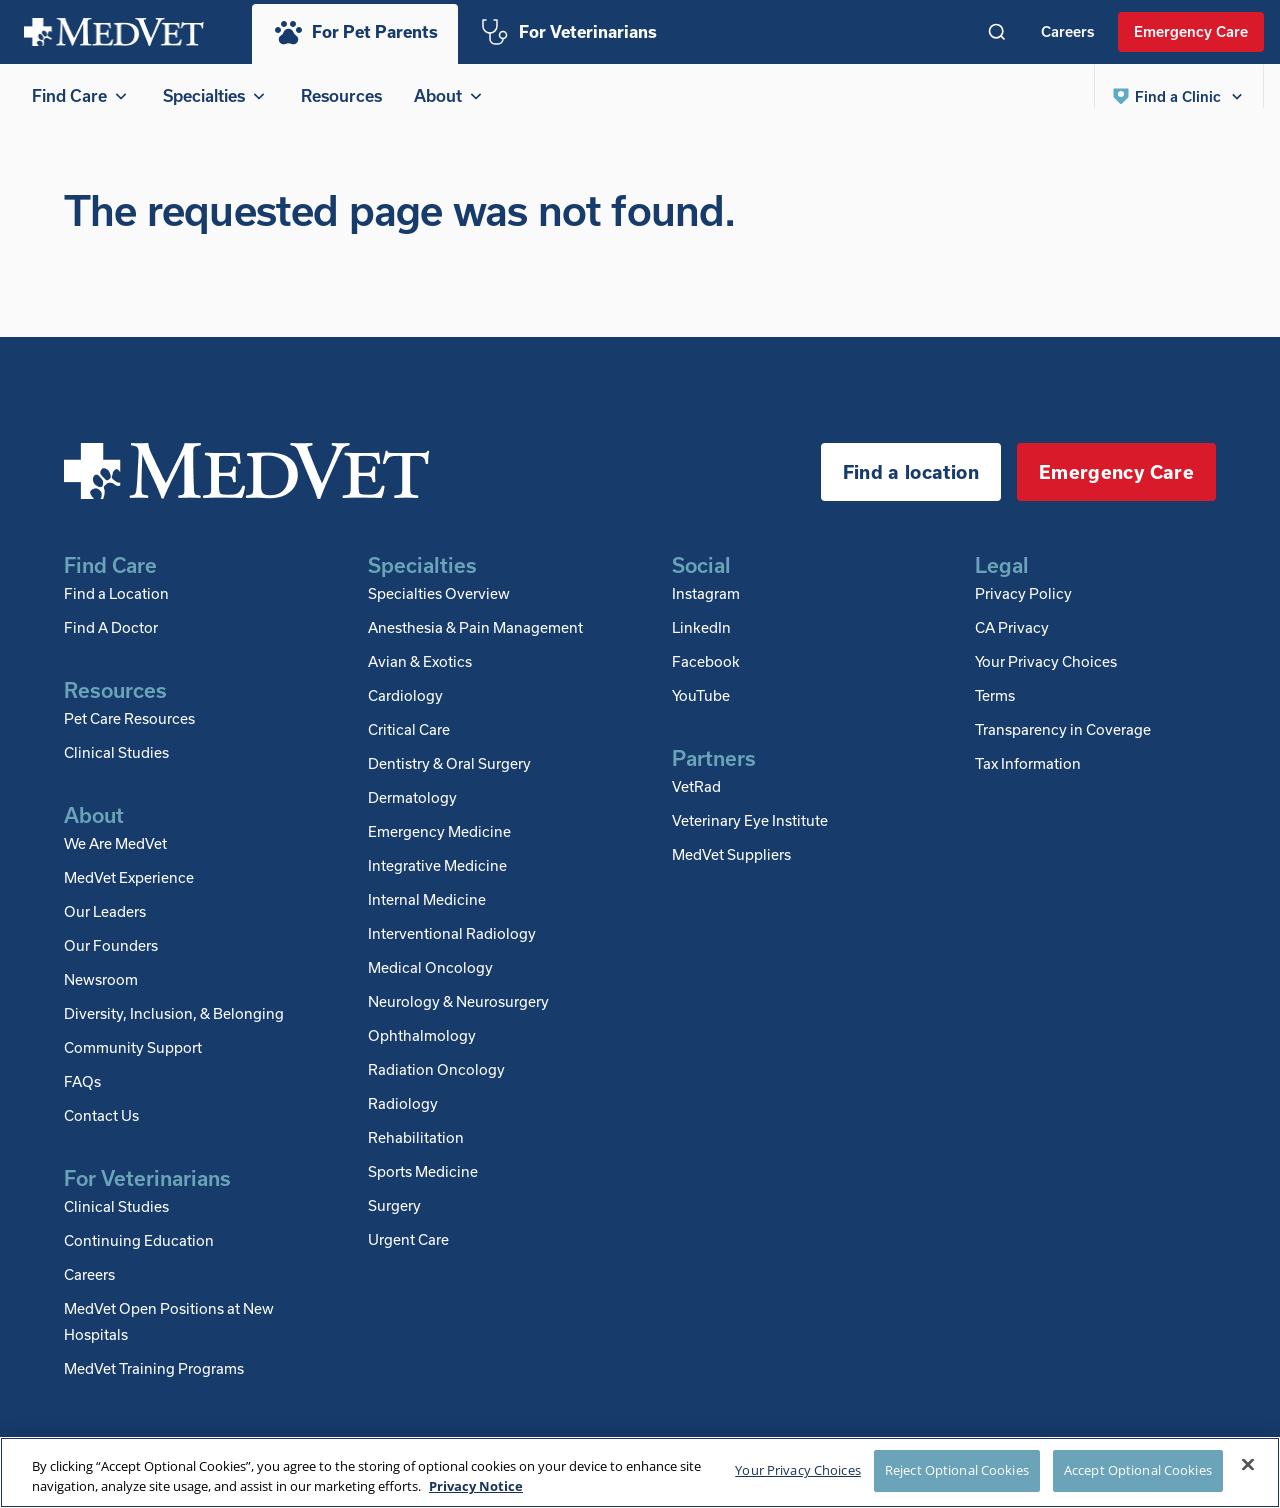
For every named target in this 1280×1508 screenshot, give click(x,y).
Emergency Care (1191, 31)
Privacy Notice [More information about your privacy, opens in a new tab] (476, 1486)
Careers (1067, 31)
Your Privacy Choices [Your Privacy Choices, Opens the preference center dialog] (798, 1470)
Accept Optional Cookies (1138, 1470)
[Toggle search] (997, 32)
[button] (1179, 96)
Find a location (911, 491)
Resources (341, 95)
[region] (640, 1472)
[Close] (1248, 1465)
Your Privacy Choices (1046, 681)
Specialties (216, 95)
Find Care (81, 95)
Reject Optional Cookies (957, 1470)
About (450, 95)
